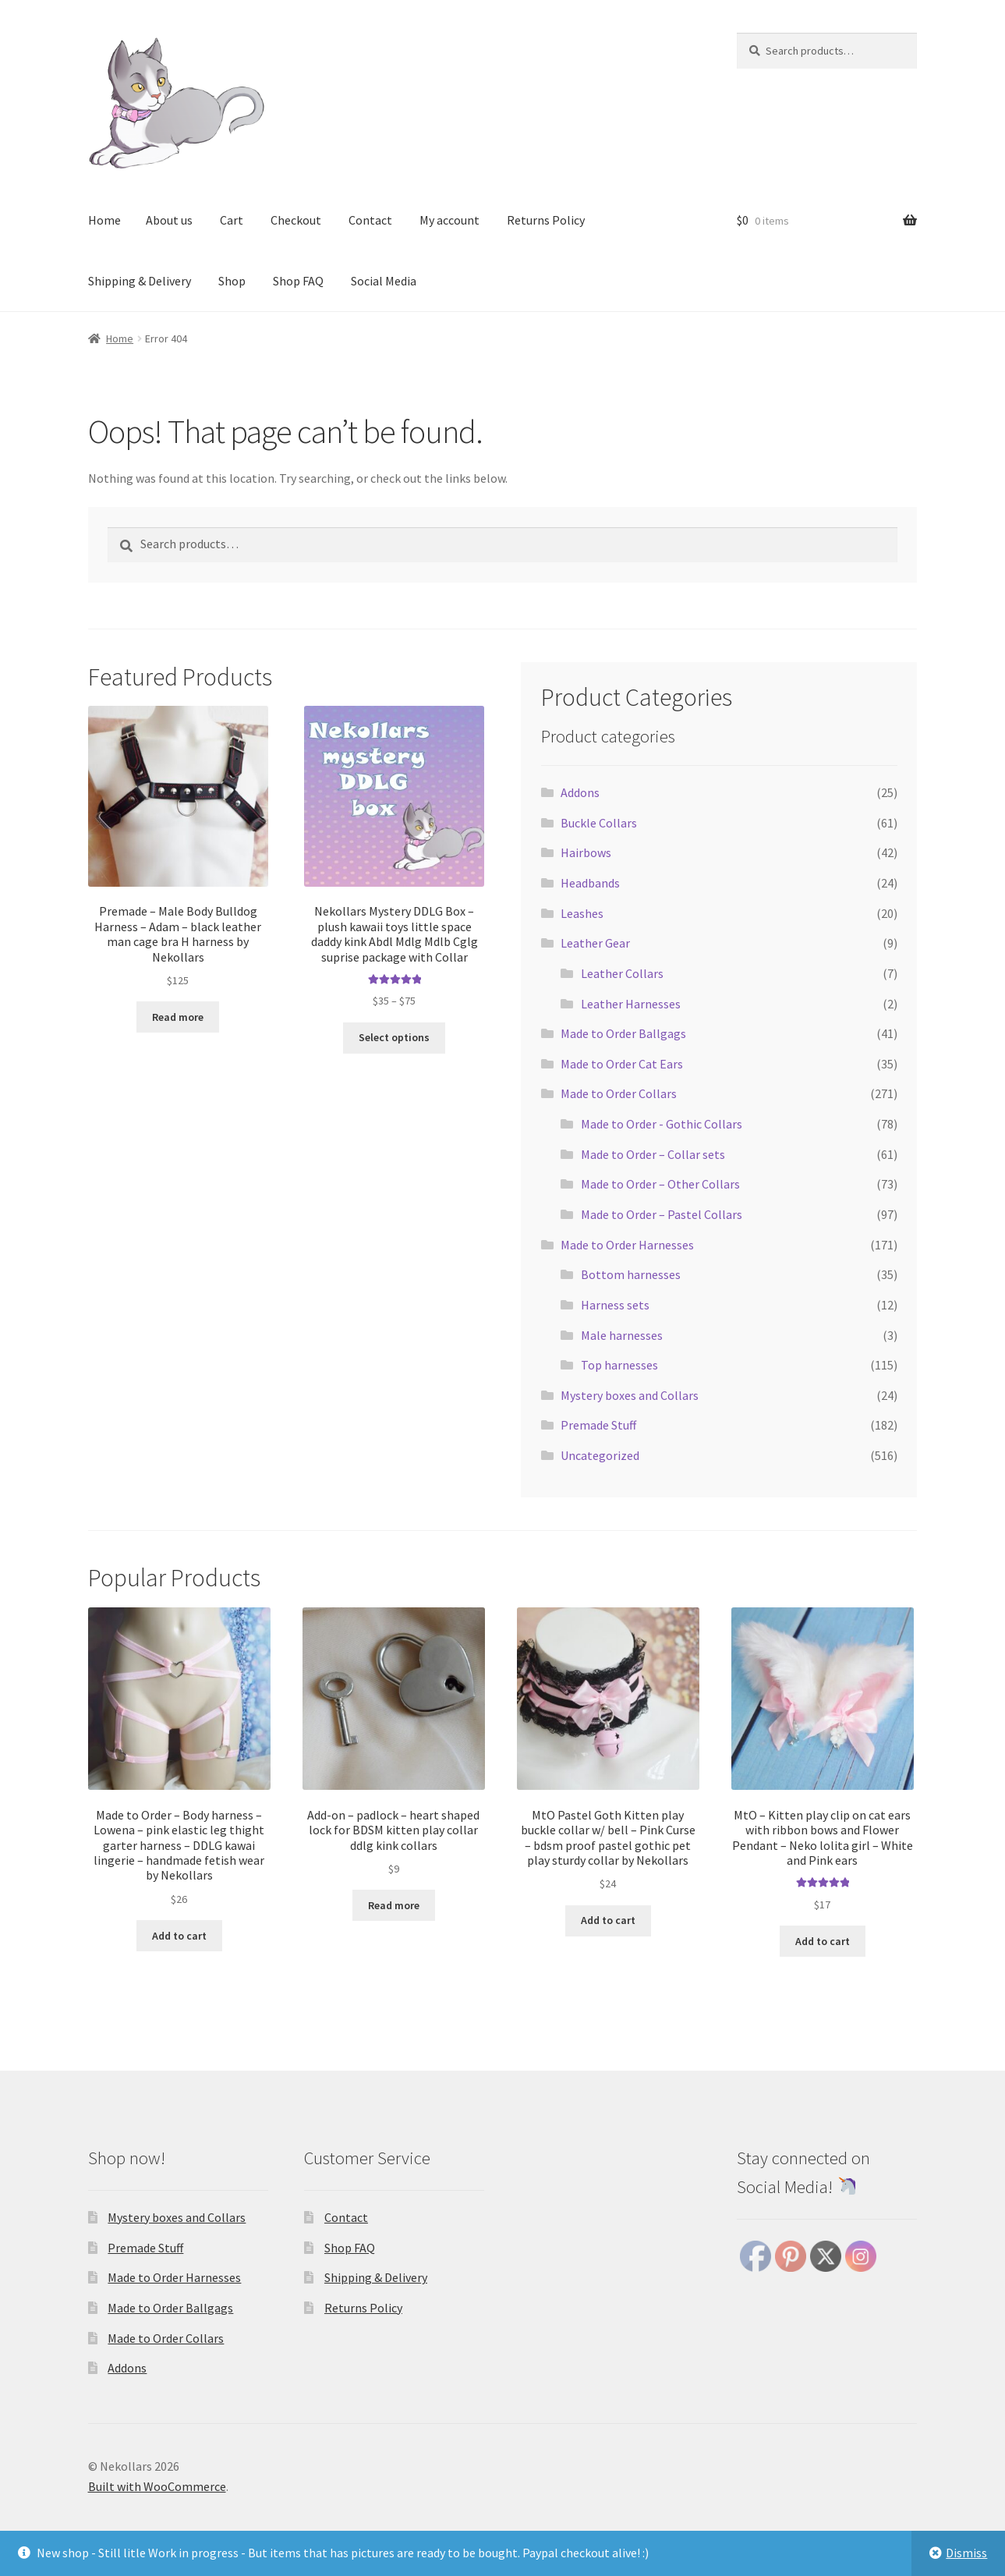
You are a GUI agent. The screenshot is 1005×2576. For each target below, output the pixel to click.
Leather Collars (622, 973)
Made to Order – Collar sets (653, 1154)
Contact (370, 220)
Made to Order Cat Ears (622, 1064)
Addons (580, 792)
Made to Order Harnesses (627, 1245)
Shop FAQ (298, 281)
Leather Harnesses (631, 1004)
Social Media (383, 281)
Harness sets (615, 1305)
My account (449, 220)
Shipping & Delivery (139, 281)
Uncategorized (600, 1455)
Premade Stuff (598, 1425)
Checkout (296, 220)
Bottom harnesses (631, 1274)
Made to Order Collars (619, 1093)
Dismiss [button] (966, 2552)
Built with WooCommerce (157, 2486)
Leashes (582, 913)
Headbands (590, 883)
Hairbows (586, 852)
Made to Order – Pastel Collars (661, 1214)
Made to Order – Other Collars (660, 1184)
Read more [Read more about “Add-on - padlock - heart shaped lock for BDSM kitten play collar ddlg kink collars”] (393, 1905)
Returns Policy (546, 220)
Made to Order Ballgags (623, 1033)
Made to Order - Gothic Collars (661, 1124)
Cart (231, 220)
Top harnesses (619, 1365)
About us (169, 220)
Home (104, 220)
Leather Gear (595, 943)
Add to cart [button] (179, 1936)
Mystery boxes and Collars (630, 1395)
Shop (232, 281)
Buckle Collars (599, 823)
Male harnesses (622, 1335)
